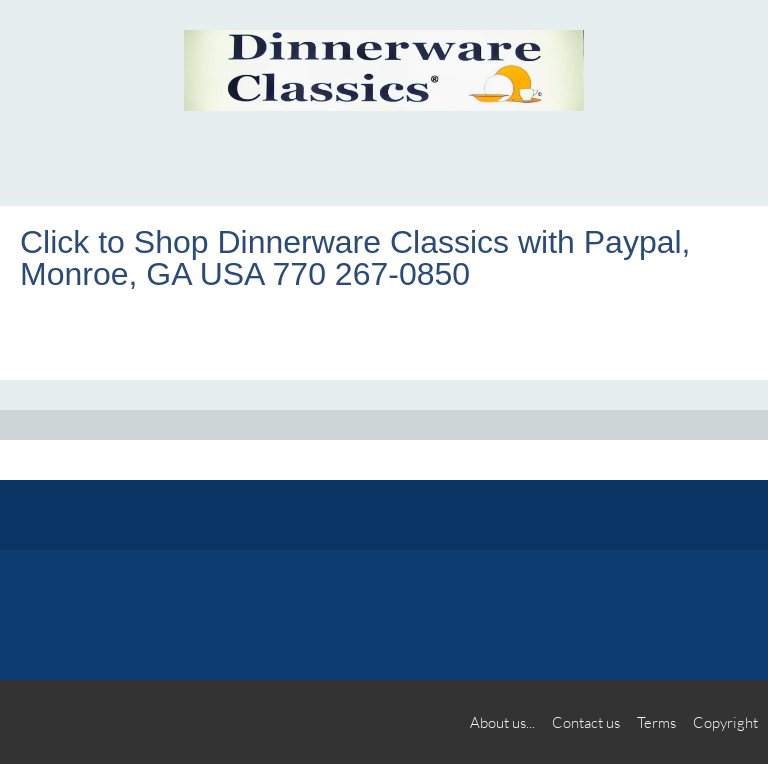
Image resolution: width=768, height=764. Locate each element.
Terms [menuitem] (656, 722)
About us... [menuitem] (502, 722)
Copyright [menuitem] (725, 722)
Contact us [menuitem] (586, 722)
